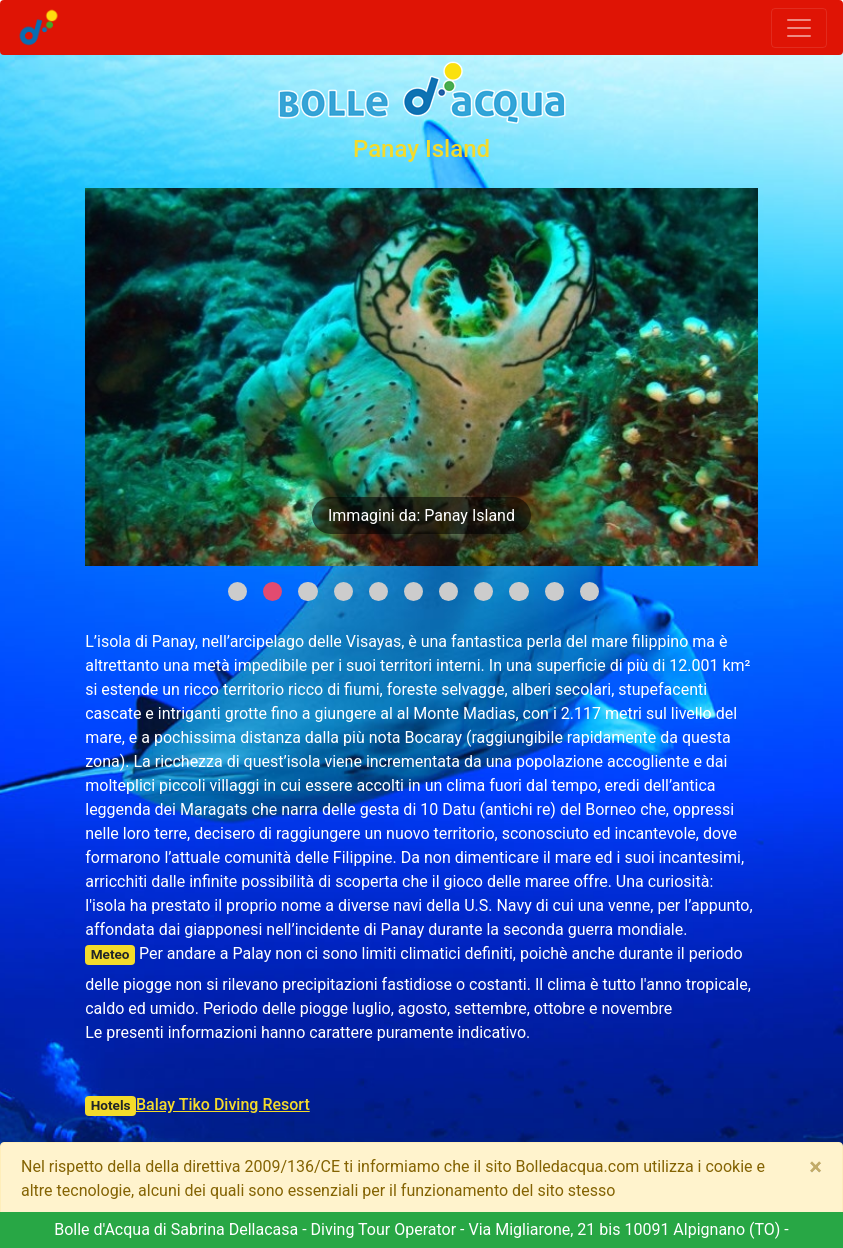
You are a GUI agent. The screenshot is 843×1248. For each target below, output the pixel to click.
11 (589, 591)
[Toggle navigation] (799, 28)
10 (554, 591)
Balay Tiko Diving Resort (223, 1104)
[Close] (815, 1167)
